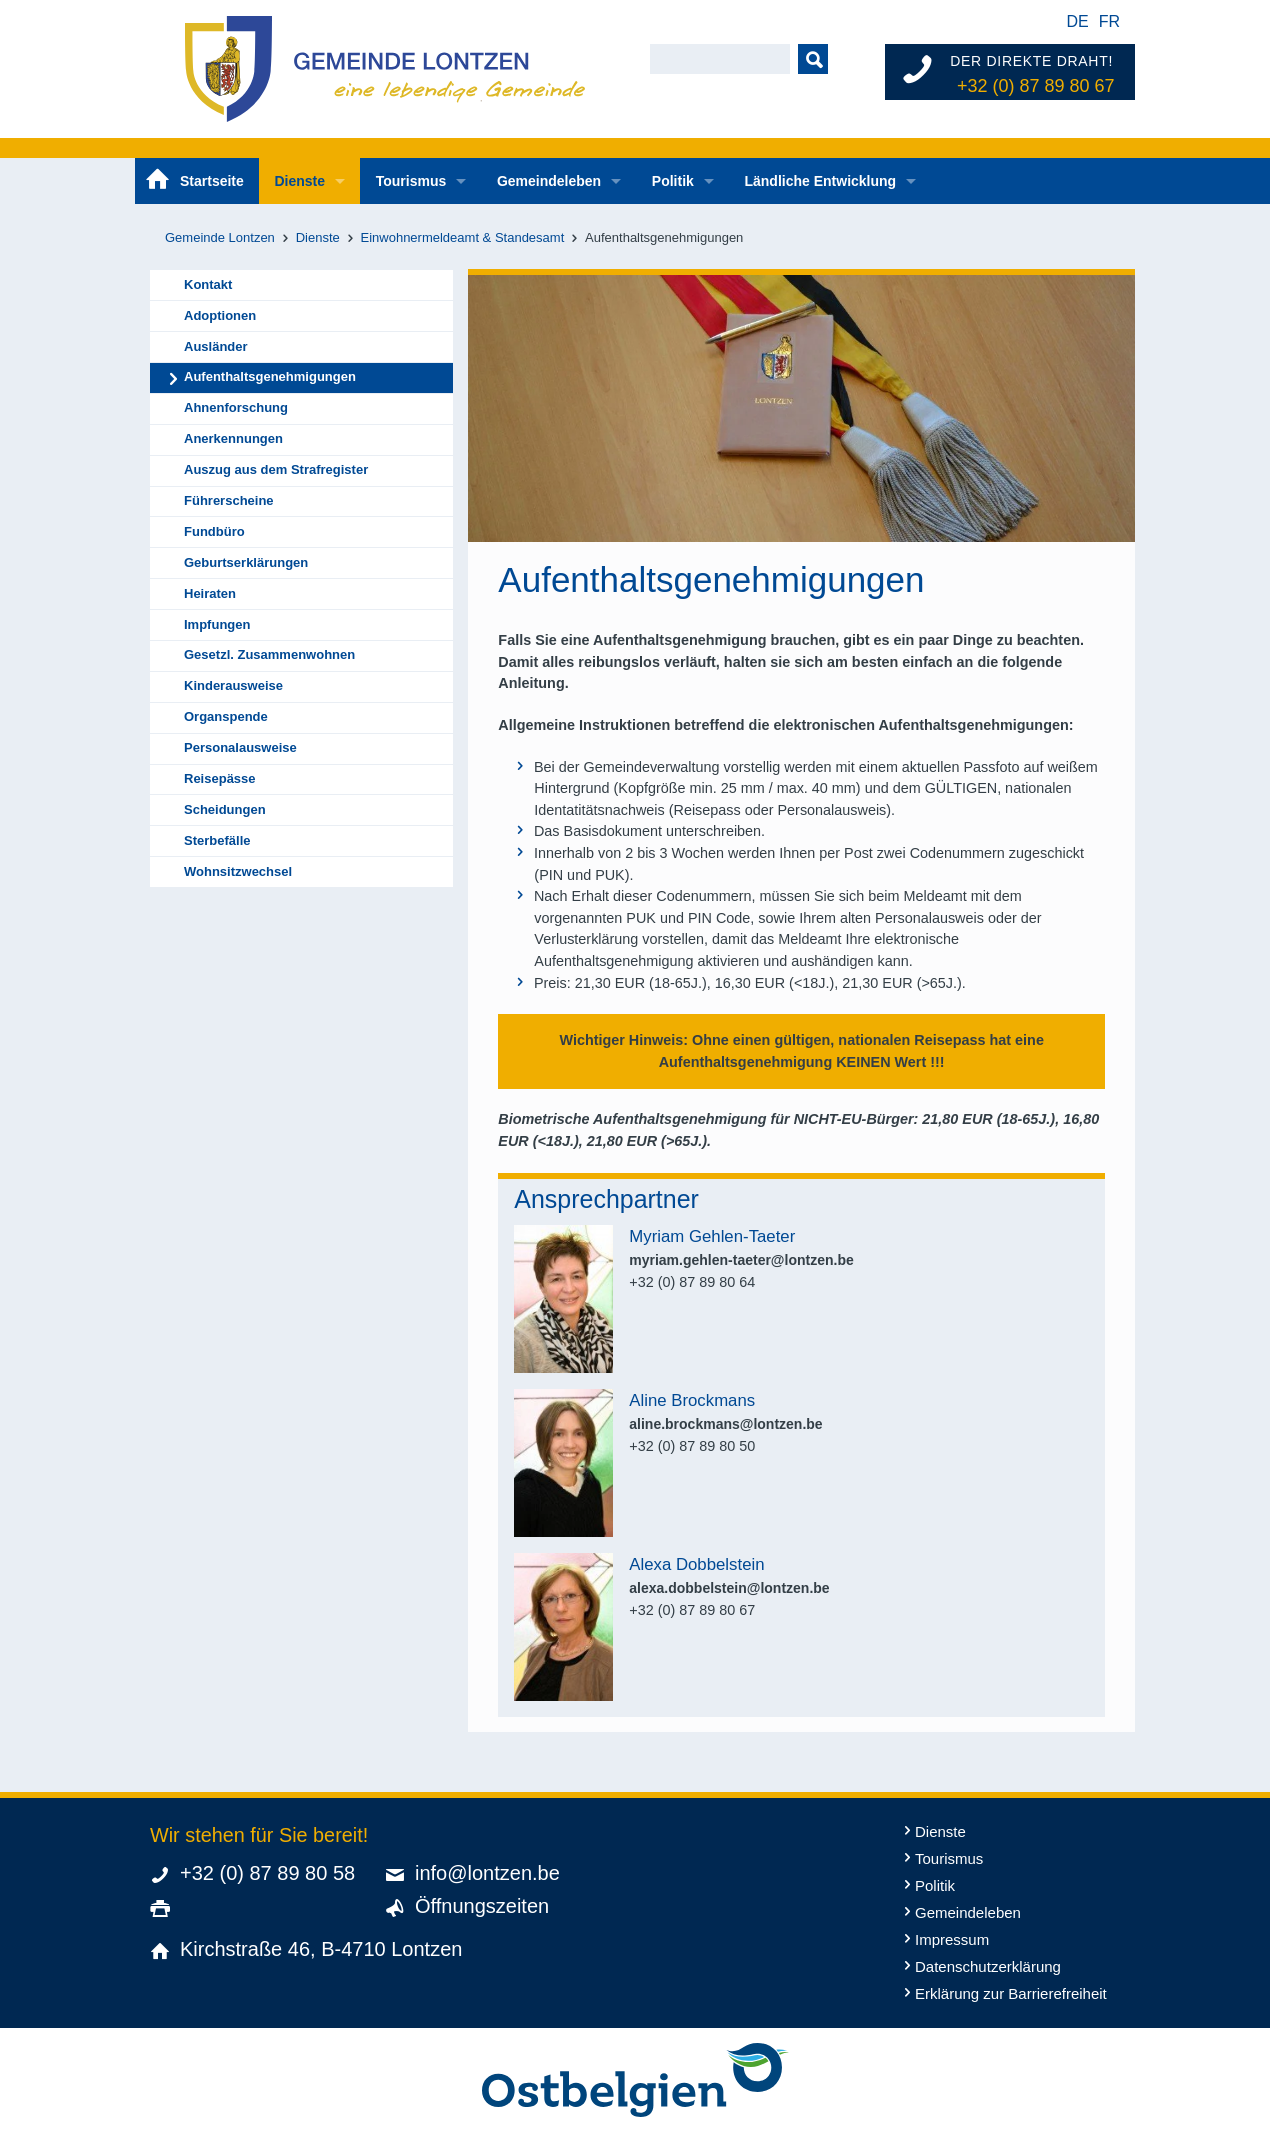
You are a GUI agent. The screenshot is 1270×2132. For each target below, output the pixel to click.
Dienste (299, 181)
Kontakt (208, 284)
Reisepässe (220, 778)
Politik (673, 181)
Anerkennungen (233, 438)
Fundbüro (214, 531)
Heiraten (210, 593)
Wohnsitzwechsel (238, 871)
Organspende (226, 716)
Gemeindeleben (549, 181)
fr (1109, 21)
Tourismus (411, 181)
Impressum (952, 1939)
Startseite (212, 181)
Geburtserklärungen (246, 562)
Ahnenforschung (236, 407)
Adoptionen (220, 315)
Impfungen (217, 624)
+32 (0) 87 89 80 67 (1036, 86)
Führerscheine (229, 500)
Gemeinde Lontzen (220, 237)
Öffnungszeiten (482, 1906)
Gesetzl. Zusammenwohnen (269, 654)
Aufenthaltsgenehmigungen (270, 376)
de (1077, 21)
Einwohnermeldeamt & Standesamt (463, 237)
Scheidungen (225, 809)
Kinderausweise (233, 685)
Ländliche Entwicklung (820, 181)
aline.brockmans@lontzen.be (725, 1424)
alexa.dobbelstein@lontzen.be (729, 1588)
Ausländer (216, 346)
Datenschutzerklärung (988, 1966)
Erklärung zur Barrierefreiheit (1011, 1993)
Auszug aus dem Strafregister (276, 469)
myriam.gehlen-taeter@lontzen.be (741, 1260)
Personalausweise (240, 747)
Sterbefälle (217, 840)
